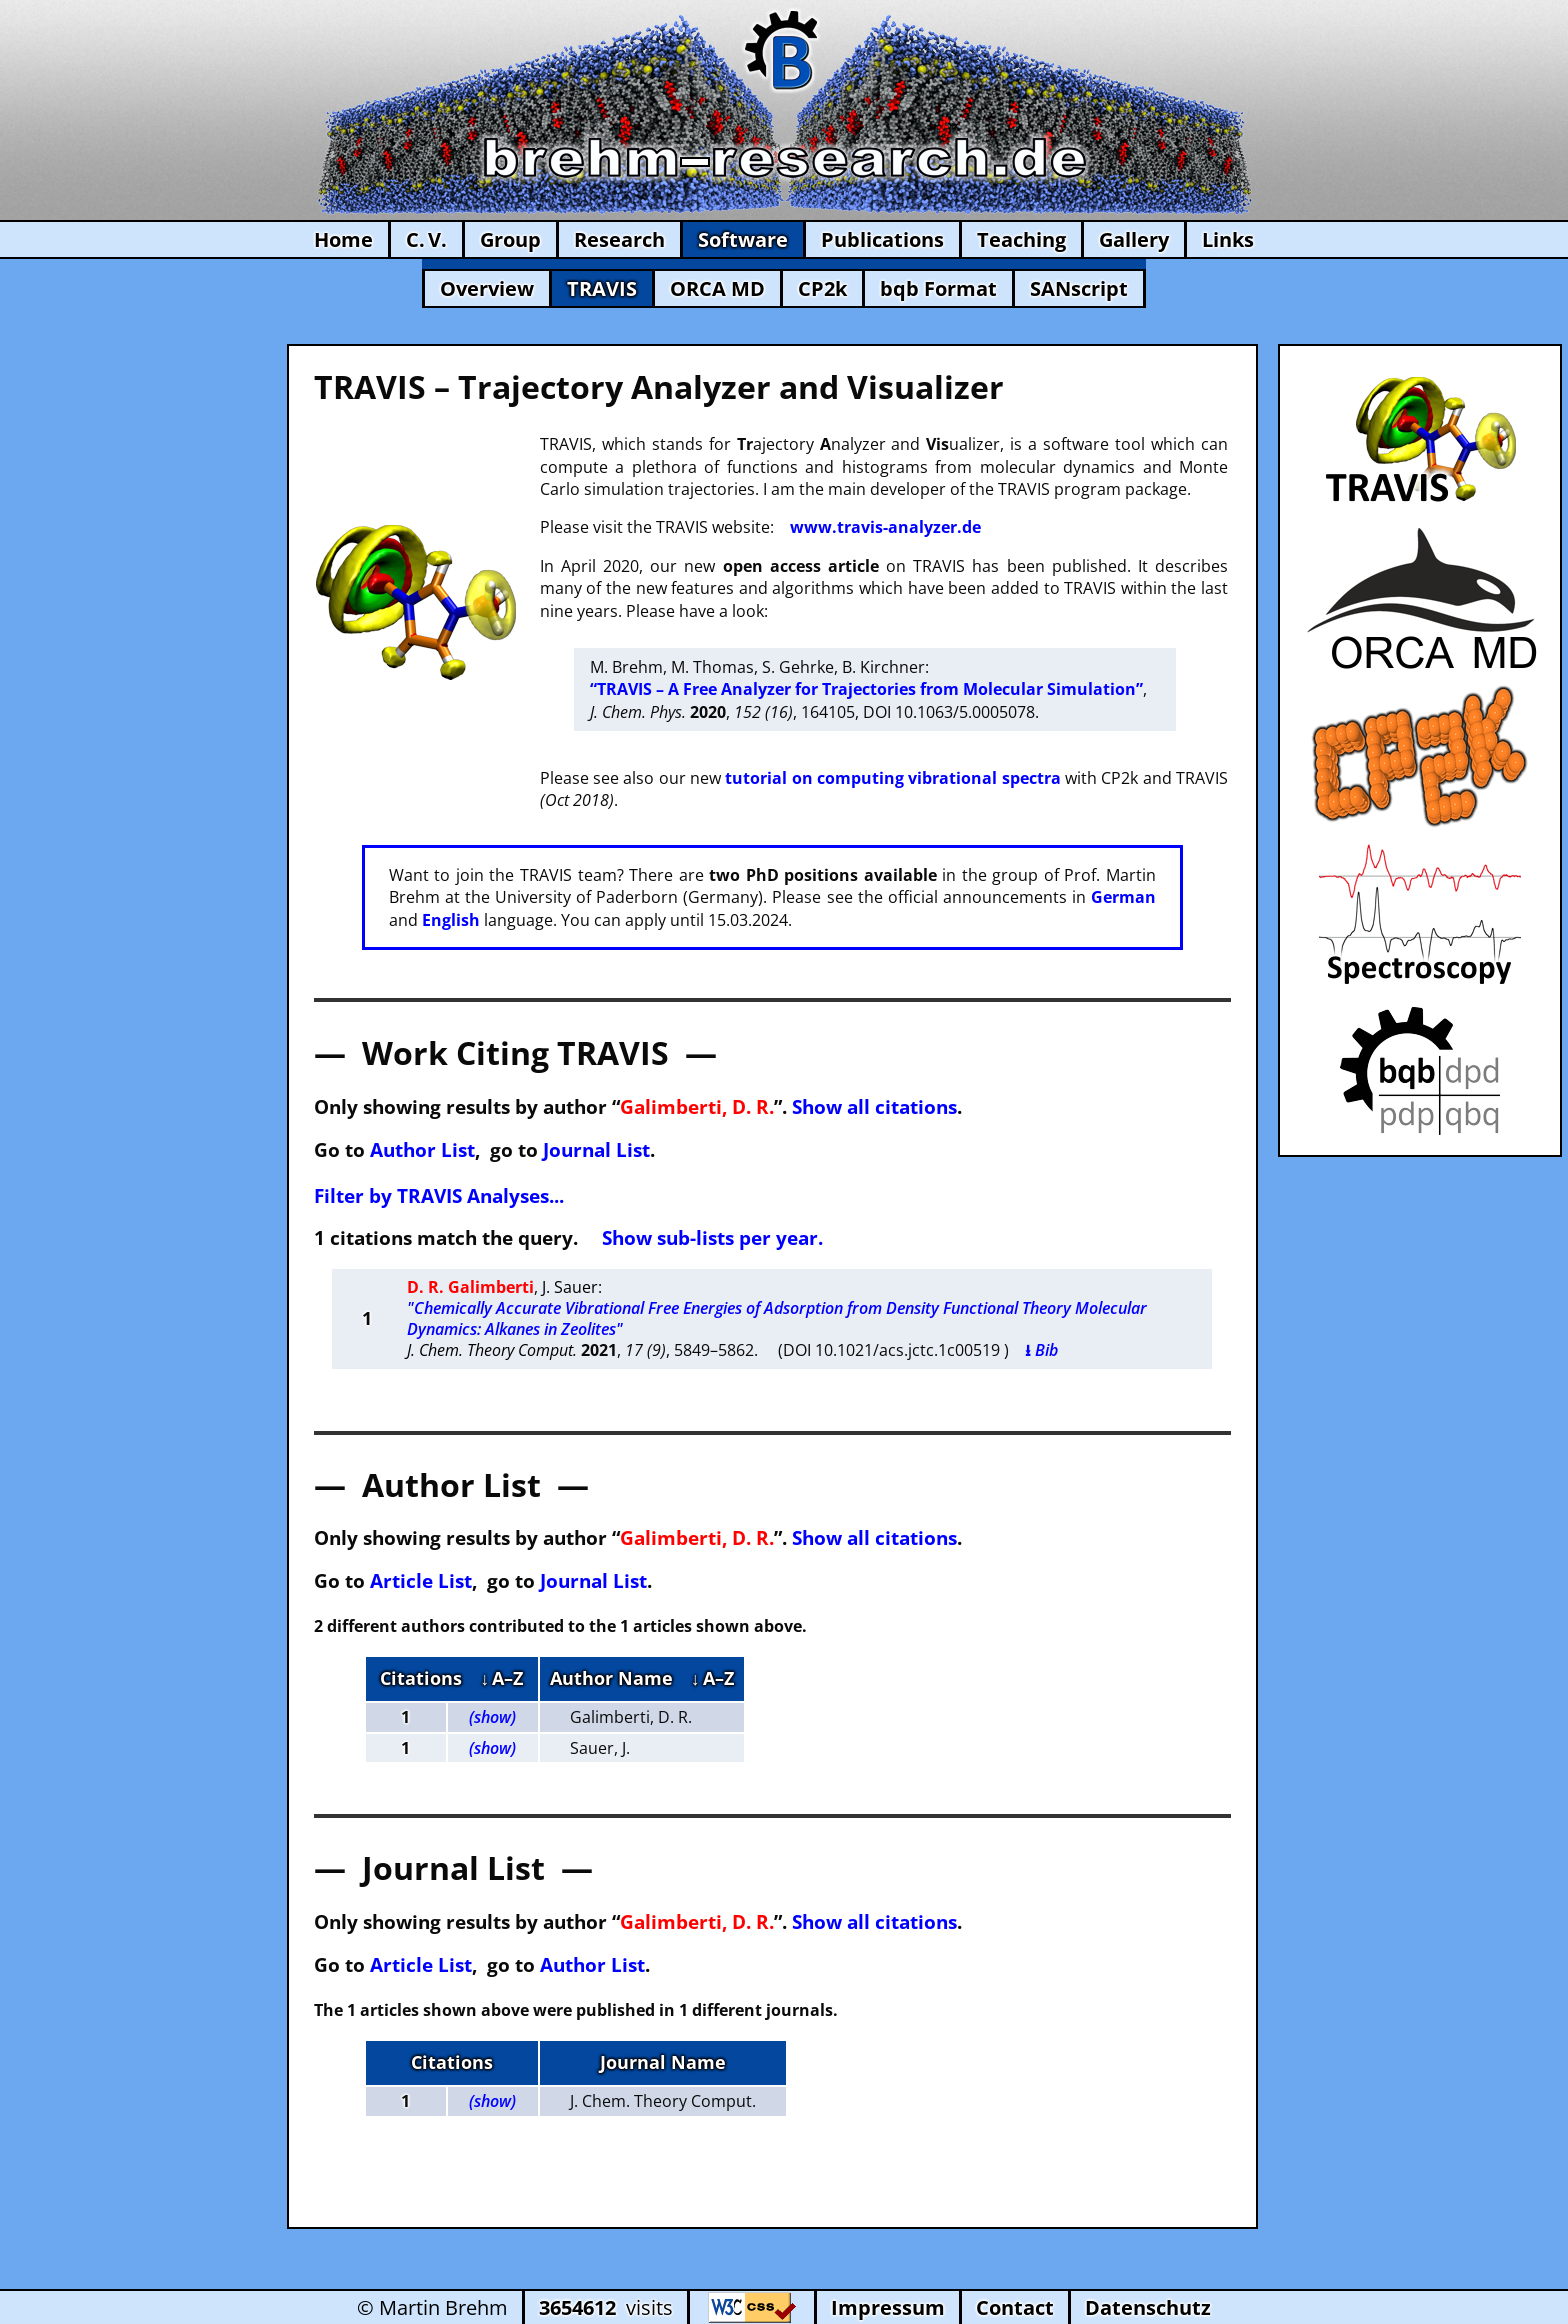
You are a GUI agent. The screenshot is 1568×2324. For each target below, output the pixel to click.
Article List (421, 1580)
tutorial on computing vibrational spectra (892, 778)
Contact (1015, 2307)
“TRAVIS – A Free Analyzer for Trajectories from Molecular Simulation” (866, 689)
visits (606, 2307)
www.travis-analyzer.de (885, 527)
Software (743, 239)
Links (1228, 239)
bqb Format (938, 288)
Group (510, 239)
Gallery (1134, 239)
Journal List (596, 1149)
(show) (492, 1717)
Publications (882, 239)
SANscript (1079, 288)
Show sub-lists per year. (712, 1237)
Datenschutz (1148, 2307)
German (1123, 897)
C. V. (426, 239)
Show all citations (874, 1106)
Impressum (888, 2307)
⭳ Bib (1041, 1350)
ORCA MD (717, 288)
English (451, 920)
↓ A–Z (501, 1678)
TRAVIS (602, 288)
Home (343, 239)
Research (619, 239)
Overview (487, 288)
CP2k (822, 288)
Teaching (1021, 239)
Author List (422, 1149)
